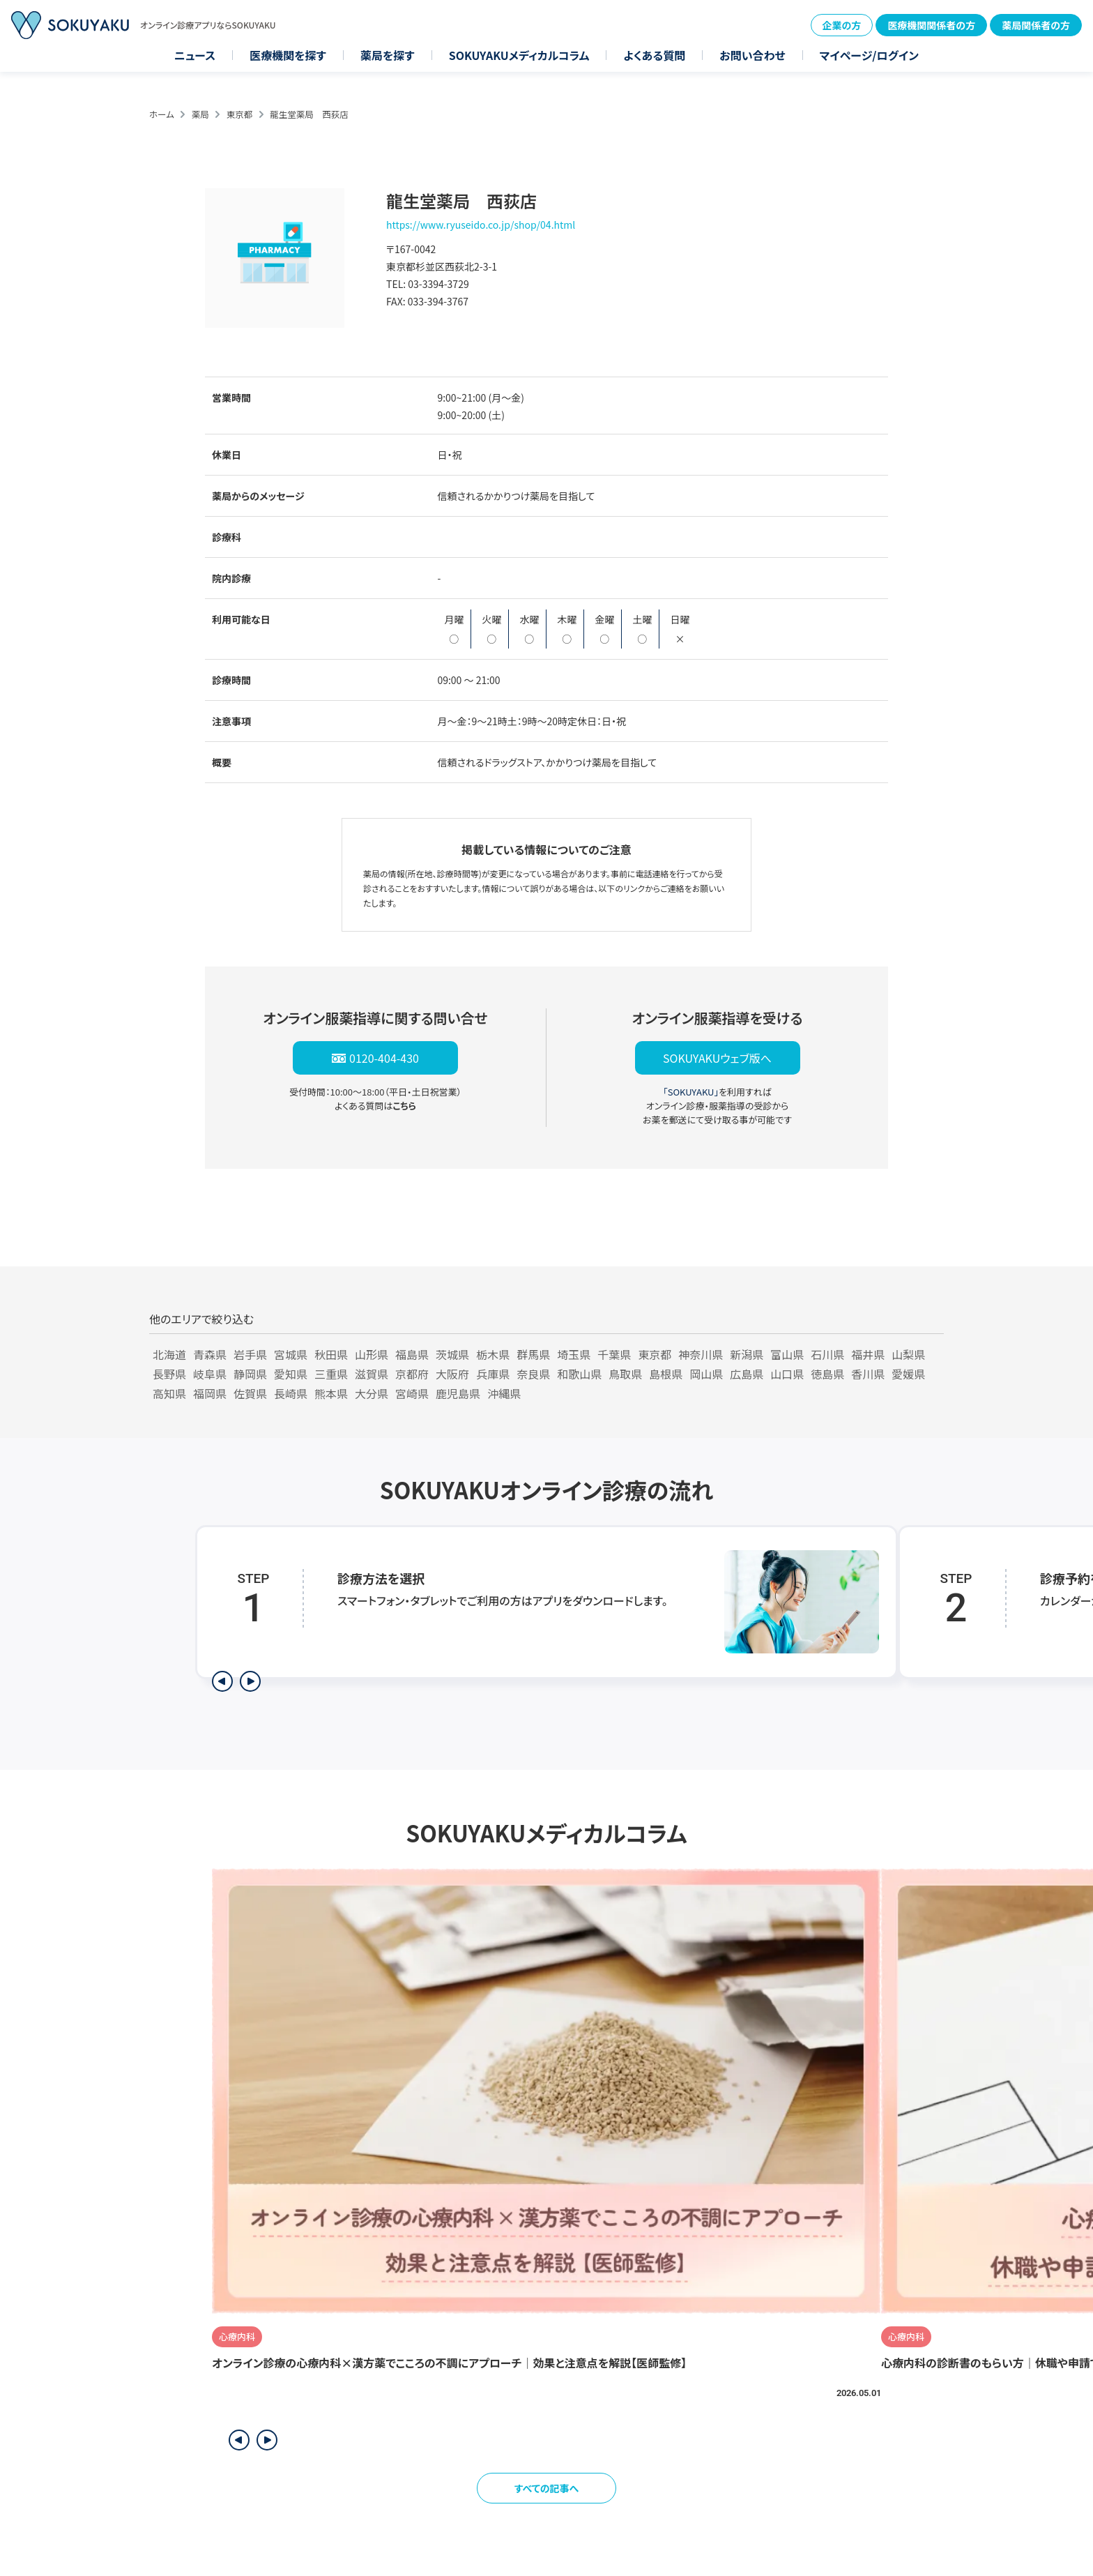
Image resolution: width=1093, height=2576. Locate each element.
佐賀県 (250, 1393)
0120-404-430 (384, 1058)
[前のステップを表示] (222, 1681)
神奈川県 (700, 1354)
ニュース (194, 55)
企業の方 (842, 25)
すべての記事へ (546, 2488)
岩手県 (250, 1354)
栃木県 (493, 1354)
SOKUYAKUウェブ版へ (717, 1058)
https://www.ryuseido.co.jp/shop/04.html (480, 225)
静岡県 (250, 1373)
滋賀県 (371, 1373)
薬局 (200, 114)
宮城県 (290, 1354)
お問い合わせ (752, 55)
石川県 (827, 1354)
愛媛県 (908, 1373)
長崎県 (290, 1393)
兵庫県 (493, 1373)
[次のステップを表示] (250, 1681)
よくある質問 (654, 55)
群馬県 (533, 1354)
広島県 (746, 1373)
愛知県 (290, 1373)
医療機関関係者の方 (931, 25)
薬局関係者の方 (1036, 25)
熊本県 (331, 1393)
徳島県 (827, 1373)
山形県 (371, 1354)
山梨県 (908, 1354)
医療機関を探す (288, 55)
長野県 (169, 1373)
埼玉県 (573, 1354)
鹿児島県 (458, 1393)
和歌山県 (579, 1373)
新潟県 (746, 1354)
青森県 (210, 1354)
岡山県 (706, 1373)
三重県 (331, 1373)
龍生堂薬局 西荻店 (309, 114)
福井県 (868, 1354)
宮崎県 (412, 1393)
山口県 (787, 1373)
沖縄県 (504, 1393)
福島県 (412, 1354)
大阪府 (452, 1373)
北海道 (169, 1354)
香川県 (868, 1373)
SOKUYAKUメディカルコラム (519, 55)
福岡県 (210, 1393)
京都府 (412, 1373)
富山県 (787, 1354)
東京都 (240, 114)
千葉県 (614, 1354)
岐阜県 (210, 1373)
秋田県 (331, 1354)
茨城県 (452, 1354)
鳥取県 (625, 1373)
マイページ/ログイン (869, 55)
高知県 (169, 1393)
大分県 (371, 1393)
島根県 (665, 1373)
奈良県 (533, 1373)
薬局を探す (387, 55)
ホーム (161, 114)
